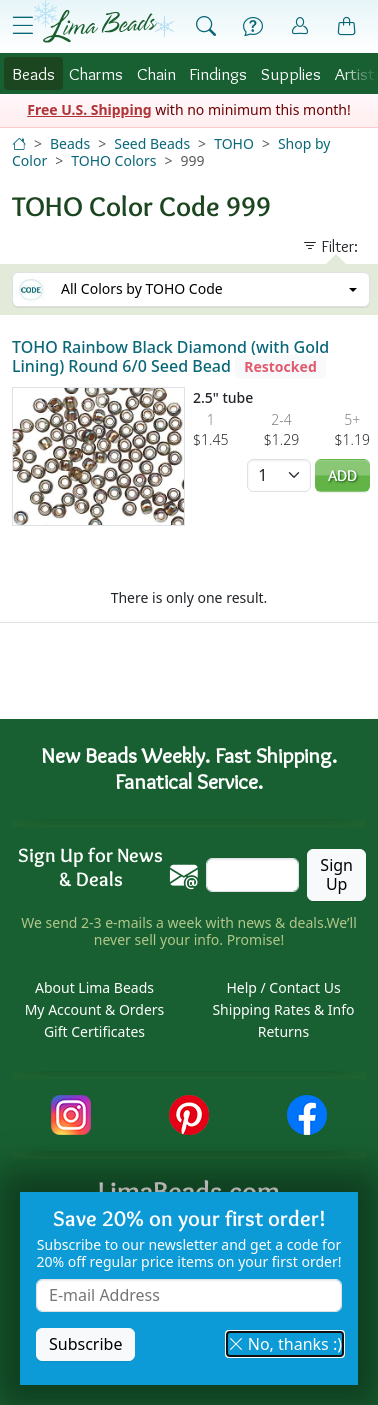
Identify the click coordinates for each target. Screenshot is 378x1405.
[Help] (253, 27)
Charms (96, 73)
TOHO (234, 143)
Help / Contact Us (283, 987)
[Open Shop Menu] (23, 26)
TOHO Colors (113, 160)
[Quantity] (279, 475)
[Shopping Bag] (347, 27)
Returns (283, 1031)
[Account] (300, 26)
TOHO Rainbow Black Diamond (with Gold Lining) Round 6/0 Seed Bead (170, 356)
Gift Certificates (94, 1031)
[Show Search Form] (206, 27)
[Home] (19, 143)
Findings (218, 73)
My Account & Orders (95, 1009)
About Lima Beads (94, 987)
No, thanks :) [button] (285, 1344)
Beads (33, 73)
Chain (156, 73)
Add (342, 475)
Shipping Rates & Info (283, 1009)
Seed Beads (152, 143)
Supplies (291, 73)
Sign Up (336, 874)
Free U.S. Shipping (89, 109)
